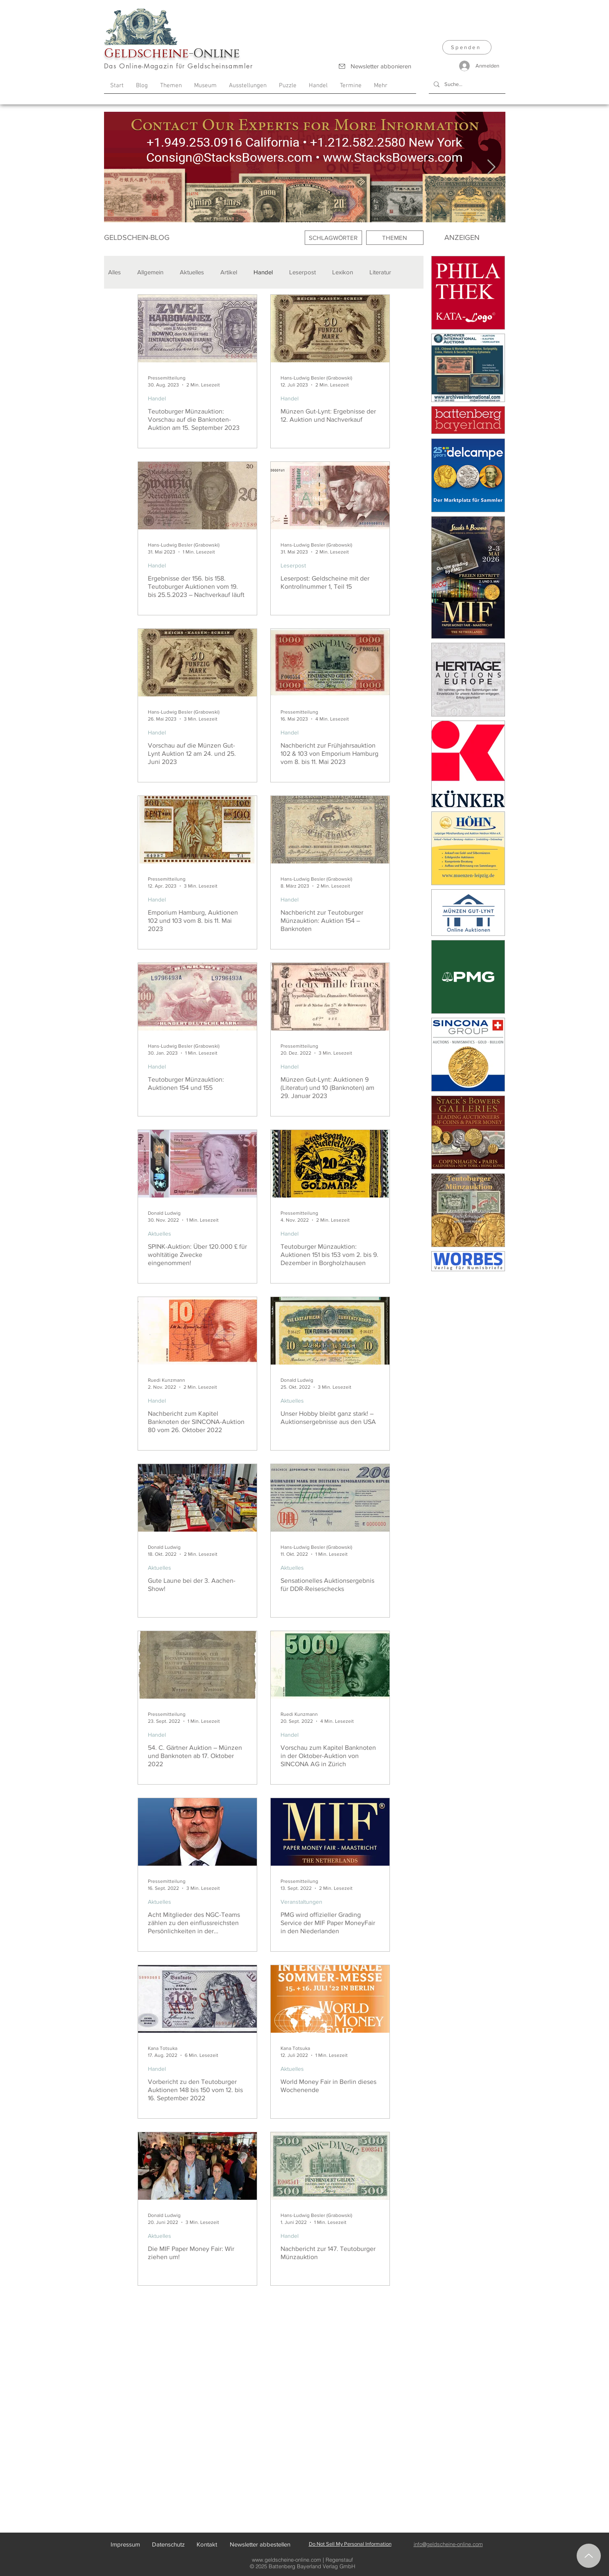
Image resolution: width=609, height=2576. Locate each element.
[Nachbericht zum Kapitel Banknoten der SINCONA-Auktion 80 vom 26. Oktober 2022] (197, 1331)
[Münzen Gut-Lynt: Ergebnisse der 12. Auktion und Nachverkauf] (330, 328)
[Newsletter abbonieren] (375, 66)
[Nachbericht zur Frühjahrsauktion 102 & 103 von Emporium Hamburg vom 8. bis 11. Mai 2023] (330, 662)
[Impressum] (126, 2544)
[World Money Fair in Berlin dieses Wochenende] (330, 1999)
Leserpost (302, 272)
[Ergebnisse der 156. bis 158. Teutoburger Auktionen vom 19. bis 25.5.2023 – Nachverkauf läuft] (197, 495)
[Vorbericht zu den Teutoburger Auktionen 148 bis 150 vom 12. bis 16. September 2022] (197, 1999)
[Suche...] (466, 84)
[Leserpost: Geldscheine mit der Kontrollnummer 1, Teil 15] (330, 495)
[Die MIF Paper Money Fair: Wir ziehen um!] (197, 2166)
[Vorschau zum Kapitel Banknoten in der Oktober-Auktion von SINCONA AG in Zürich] (330, 1665)
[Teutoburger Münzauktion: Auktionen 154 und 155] (197, 996)
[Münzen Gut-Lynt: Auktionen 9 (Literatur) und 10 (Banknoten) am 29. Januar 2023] (330, 996)
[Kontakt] (207, 2544)
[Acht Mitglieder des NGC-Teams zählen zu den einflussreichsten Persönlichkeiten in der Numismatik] (197, 1832)
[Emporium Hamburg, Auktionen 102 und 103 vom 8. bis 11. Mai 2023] (197, 829)
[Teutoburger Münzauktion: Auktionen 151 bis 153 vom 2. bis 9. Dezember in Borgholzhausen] (330, 1164)
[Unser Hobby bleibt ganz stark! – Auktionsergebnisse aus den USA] (330, 1331)
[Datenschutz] (168, 2544)
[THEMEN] (394, 237)
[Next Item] (491, 167)
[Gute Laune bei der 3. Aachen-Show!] (197, 1498)
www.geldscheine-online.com (286, 2559)
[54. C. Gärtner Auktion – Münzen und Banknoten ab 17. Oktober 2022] (197, 1665)
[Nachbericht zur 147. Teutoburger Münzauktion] (330, 2166)
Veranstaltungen (301, 1901)
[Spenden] (466, 47)
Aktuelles (192, 272)
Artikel (228, 272)
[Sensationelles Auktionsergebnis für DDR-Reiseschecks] (330, 1498)
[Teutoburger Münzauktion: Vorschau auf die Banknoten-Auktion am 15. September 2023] (197, 328)
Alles (114, 272)
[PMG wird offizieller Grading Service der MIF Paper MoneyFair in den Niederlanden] (330, 1832)
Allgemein (150, 272)
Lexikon (342, 272)
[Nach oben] (589, 2556)
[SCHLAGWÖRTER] (333, 237)
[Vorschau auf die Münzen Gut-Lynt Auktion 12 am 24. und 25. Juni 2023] (197, 662)
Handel (263, 272)
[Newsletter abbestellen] (260, 2544)
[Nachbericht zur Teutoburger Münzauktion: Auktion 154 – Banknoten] (330, 829)
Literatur (380, 272)
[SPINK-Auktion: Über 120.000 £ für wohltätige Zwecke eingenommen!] (197, 1164)
